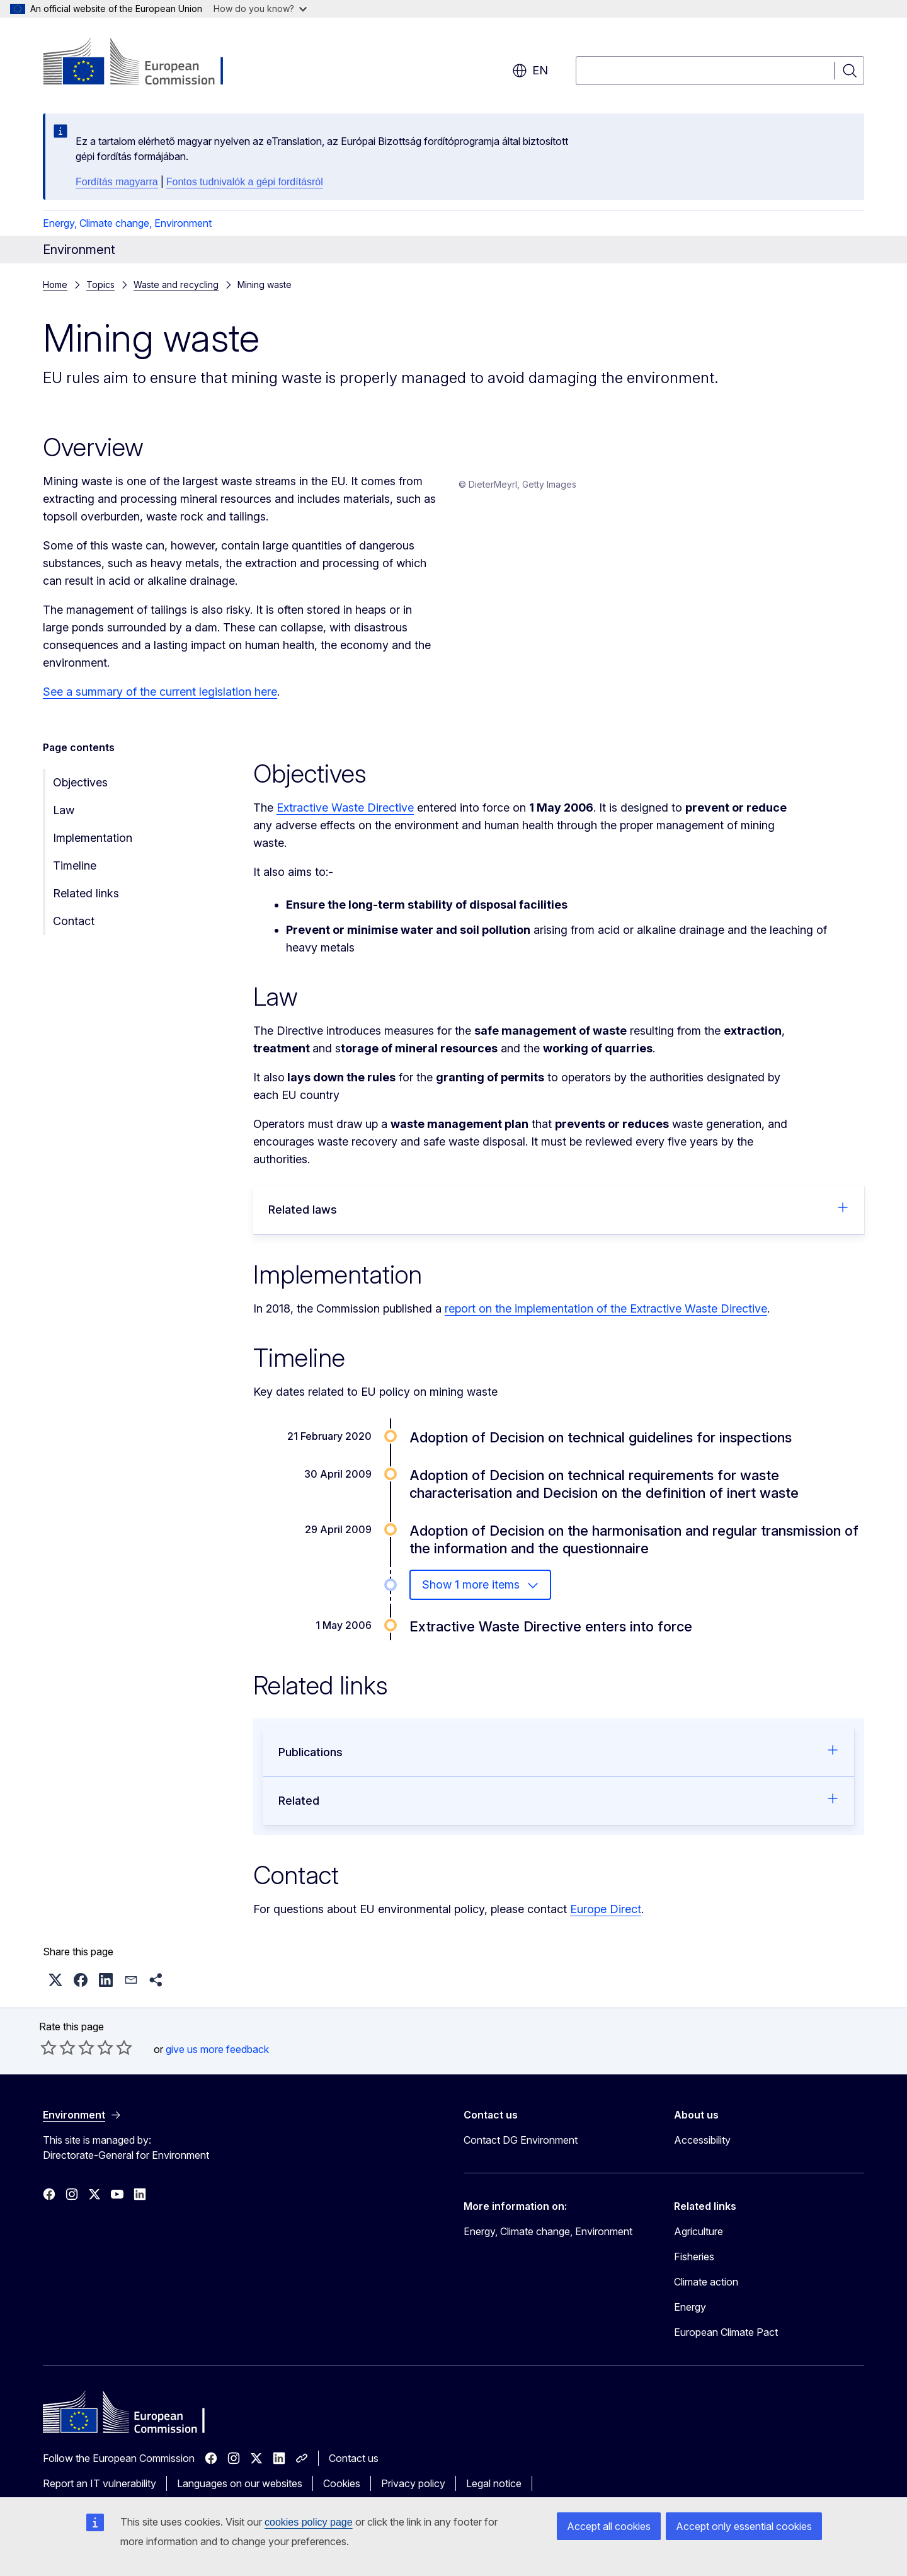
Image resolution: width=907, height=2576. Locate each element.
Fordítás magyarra (117, 181)
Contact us (354, 2469)
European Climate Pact (726, 2343)
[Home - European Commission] (144, 63)
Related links (86, 904)
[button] (55, 1991)
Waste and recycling (176, 284)
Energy (690, 2317)
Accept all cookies (609, 2526)
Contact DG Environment (521, 2150)
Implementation (92, 848)
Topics (100, 284)
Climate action (706, 2292)
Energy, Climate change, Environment (127, 223)
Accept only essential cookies (744, 2526)
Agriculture (698, 2242)
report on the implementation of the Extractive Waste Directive (606, 1319)
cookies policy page (309, 2522)
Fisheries (694, 2267)
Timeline (74, 876)
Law (63, 820)
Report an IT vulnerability (99, 2494)
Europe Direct (605, 1919)
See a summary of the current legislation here (160, 691)
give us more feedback (217, 2060)
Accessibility (702, 2150)
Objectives (80, 793)
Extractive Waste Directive (345, 818)
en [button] (530, 70)
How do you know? (260, 8)
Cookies (341, 2494)
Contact (73, 931)
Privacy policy (413, 2494)
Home (55, 284)
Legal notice (494, 2494)
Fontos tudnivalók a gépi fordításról (244, 181)
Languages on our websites (239, 2494)
